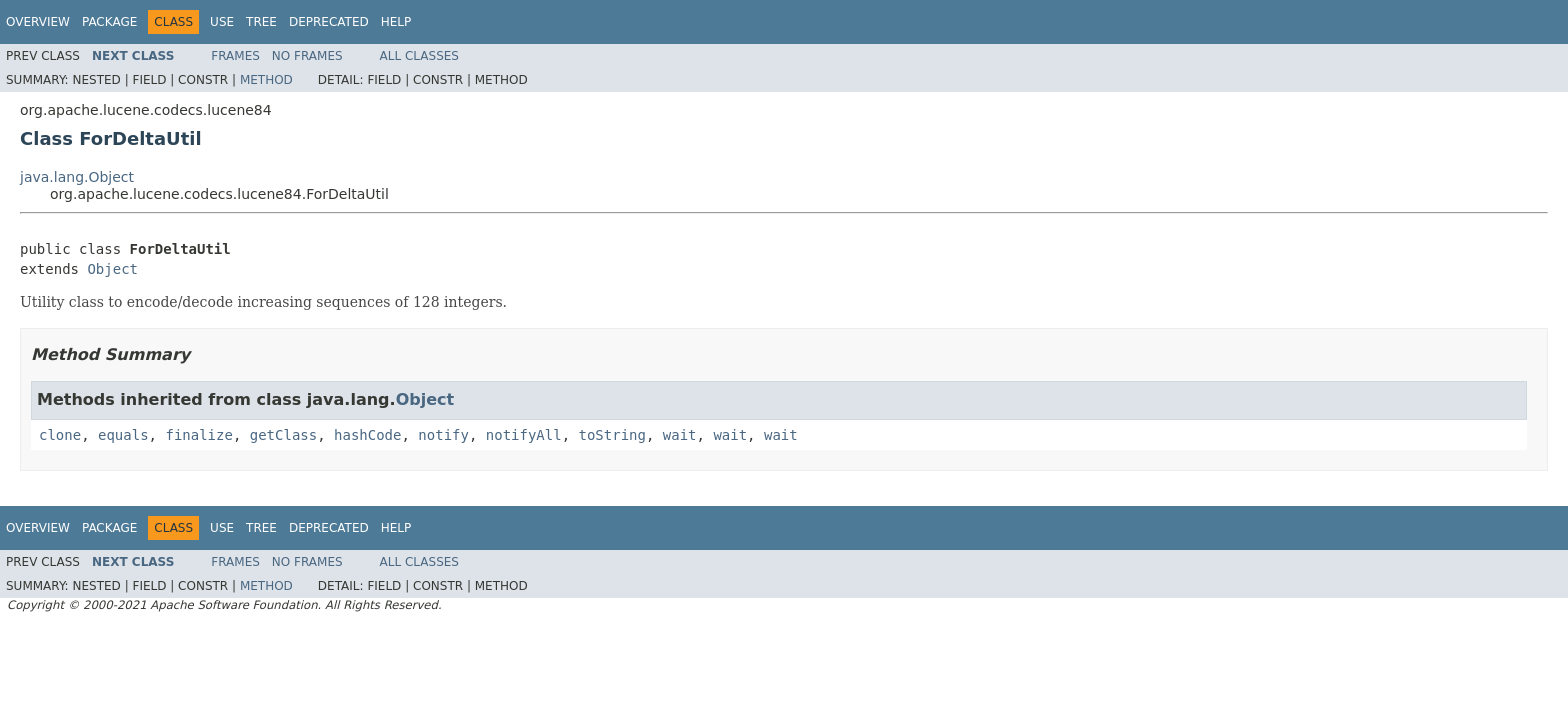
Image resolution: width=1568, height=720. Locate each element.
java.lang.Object (77, 177)
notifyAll (524, 435)
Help (396, 22)
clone (60, 435)
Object (112, 269)
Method (266, 80)
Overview (38, 22)
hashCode (367, 435)
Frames (235, 56)
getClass (283, 435)
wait (680, 435)
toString (612, 435)
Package (109, 22)
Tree (261, 22)
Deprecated (329, 22)
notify (443, 435)
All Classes (419, 56)
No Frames (307, 56)
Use (222, 22)
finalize (198, 435)
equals (123, 435)
